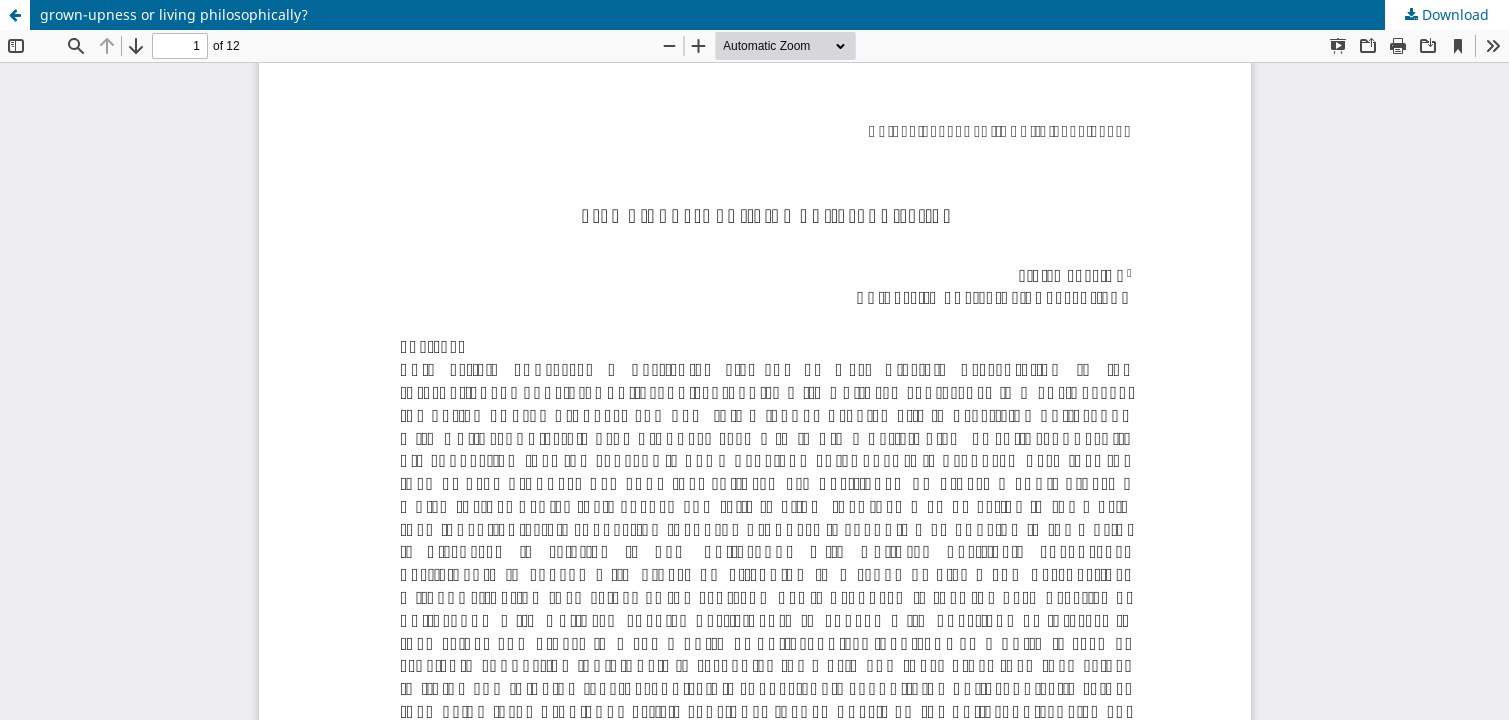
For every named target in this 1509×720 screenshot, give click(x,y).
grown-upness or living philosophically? (174, 14)
